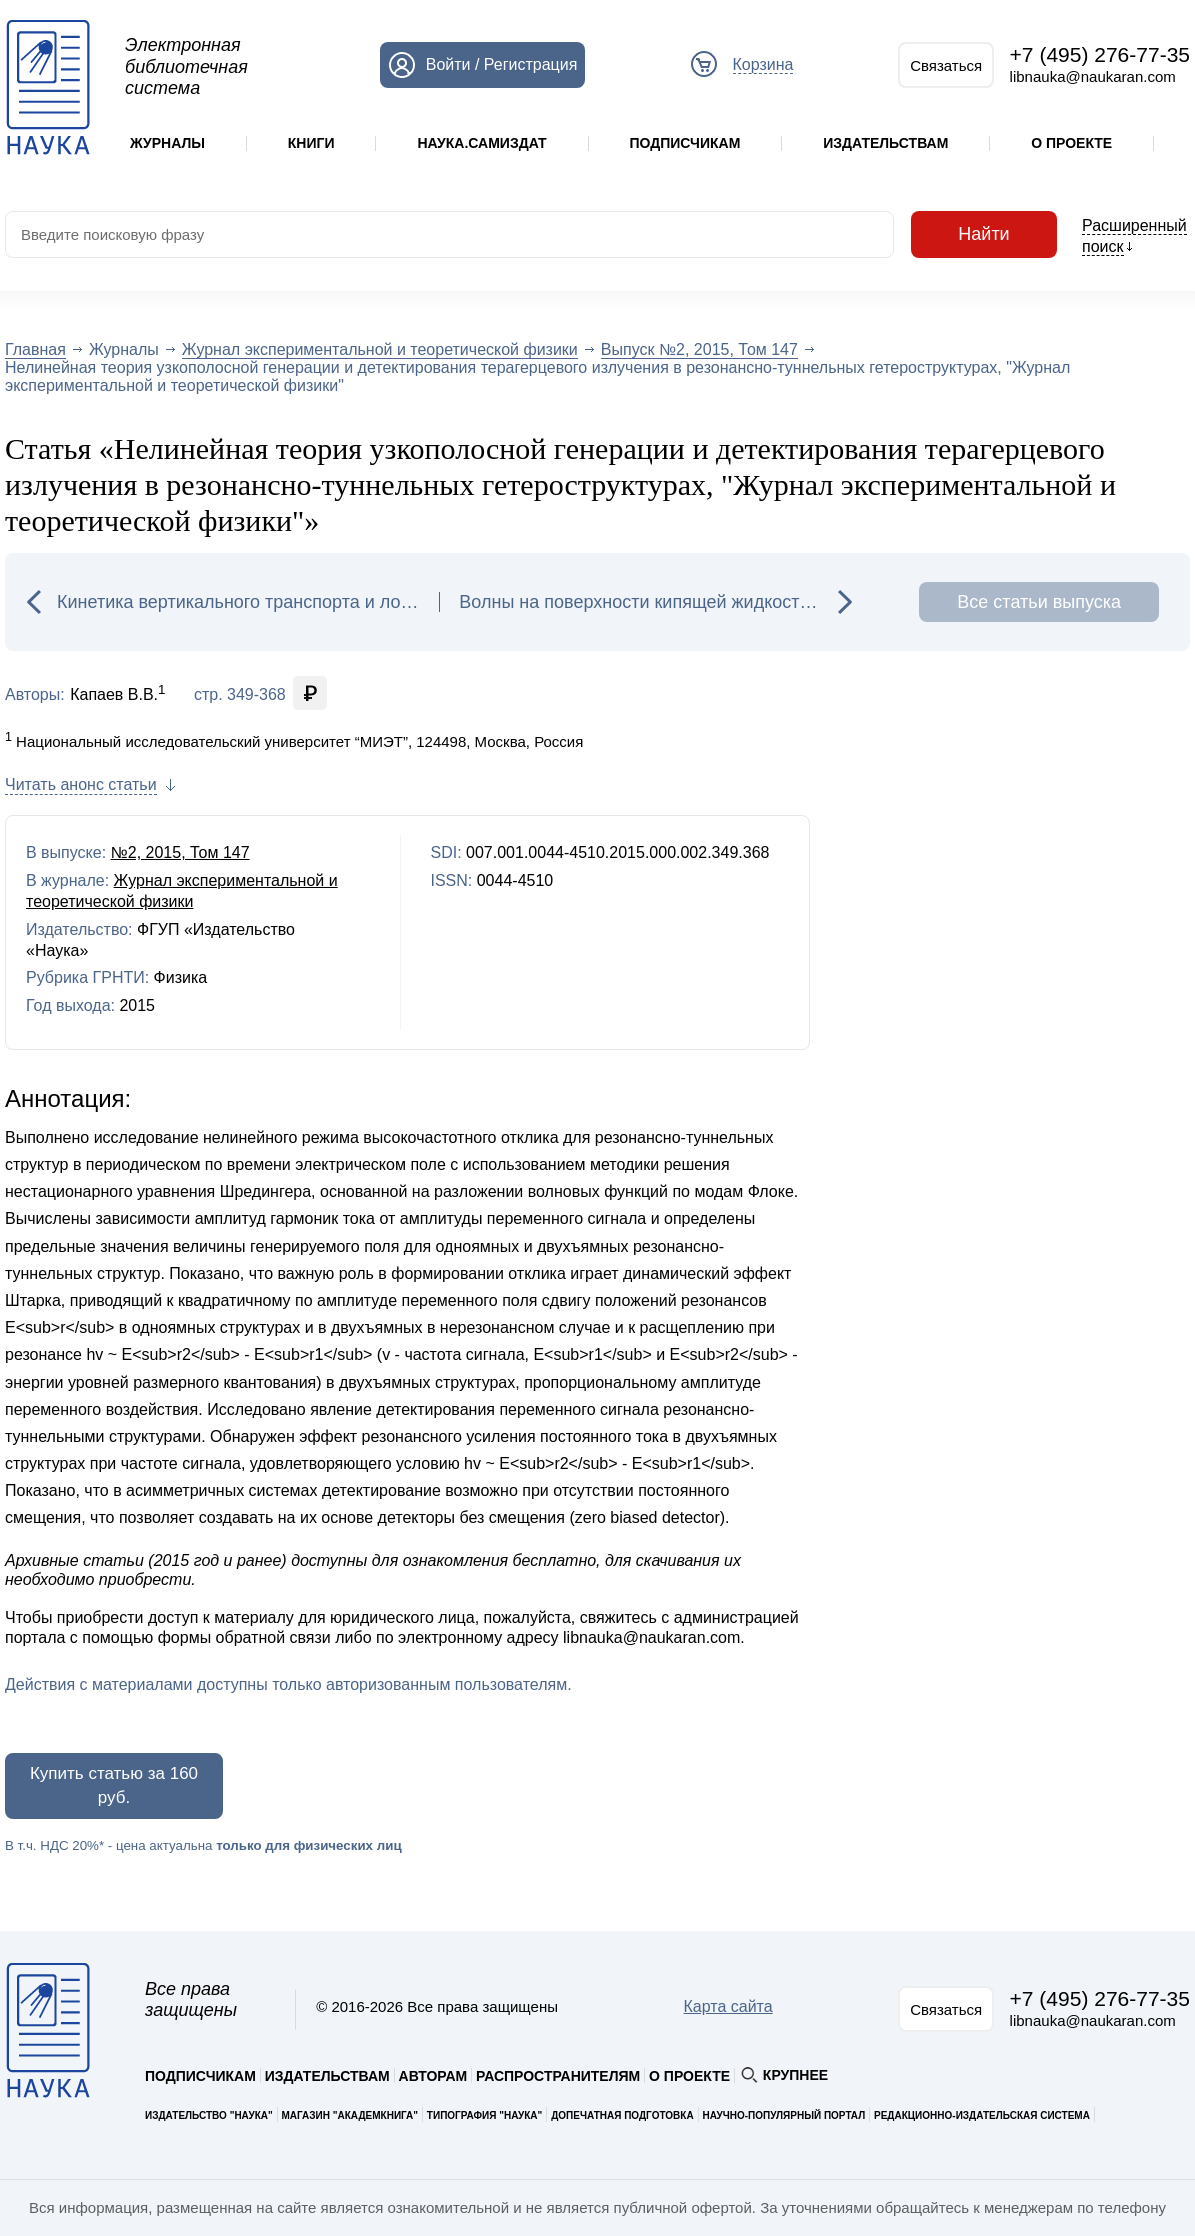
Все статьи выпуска (1039, 602)
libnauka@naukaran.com (1093, 76)
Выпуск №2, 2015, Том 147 (699, 349)
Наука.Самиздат (481, 143)
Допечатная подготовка (622, 2115)
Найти (984, 234)
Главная (35, 349)
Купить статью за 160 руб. (114, 1785)
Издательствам (885, 143)
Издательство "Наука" (209, 2115)
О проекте (1071, 143)
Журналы (167, 143)
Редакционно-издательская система (982, 2115)
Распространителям (558, 2076)
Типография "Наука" (484, 2115)
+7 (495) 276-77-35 (1100, 54)
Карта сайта (728, 2006)
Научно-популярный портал (783, 2115)
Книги (311, 143)
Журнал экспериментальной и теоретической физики (380, 349)
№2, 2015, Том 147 (180, 852)
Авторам (433, 2076)
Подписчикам (684, 143)
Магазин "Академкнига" (350, 2115)
